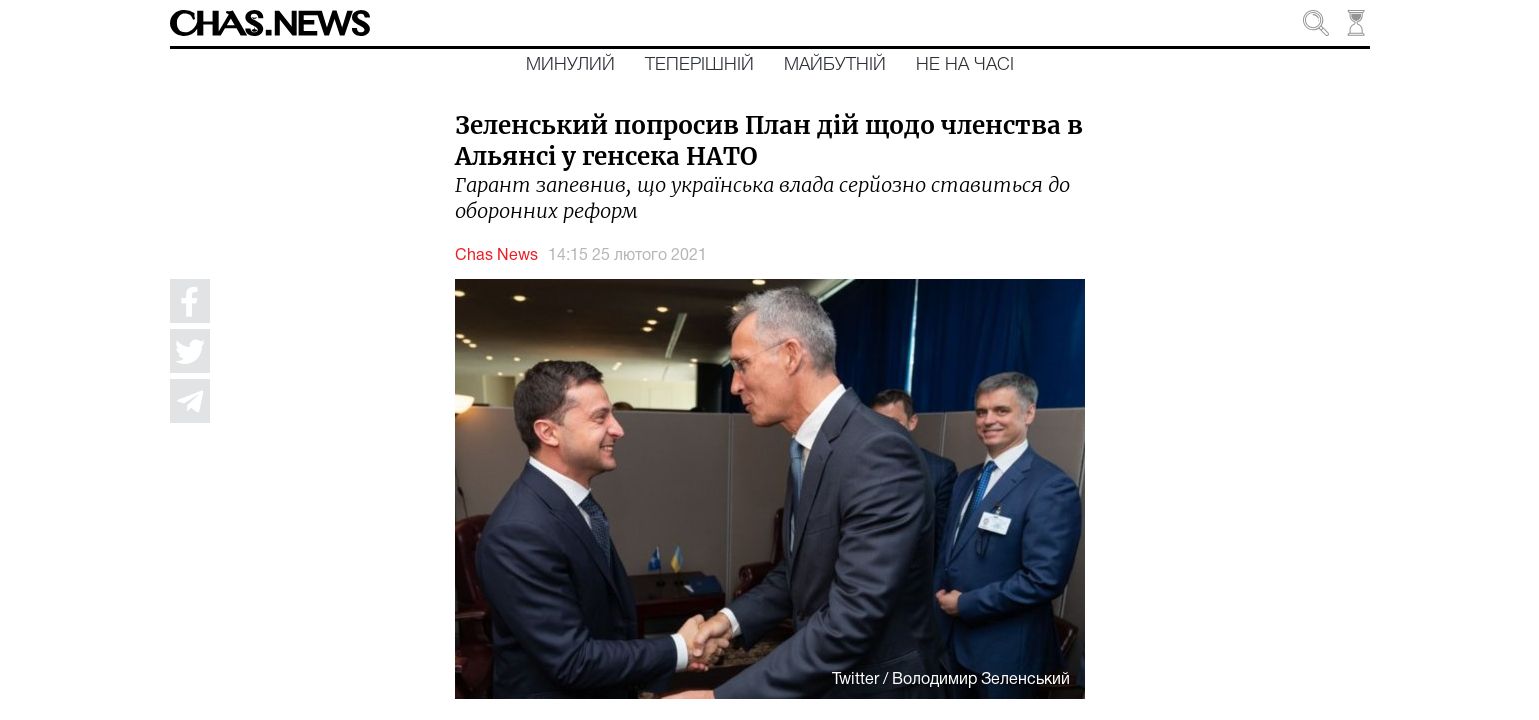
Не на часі (965, 65)
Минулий (570, 65)
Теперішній (699, 65)
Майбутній (835, 65)
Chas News (496, 256)
